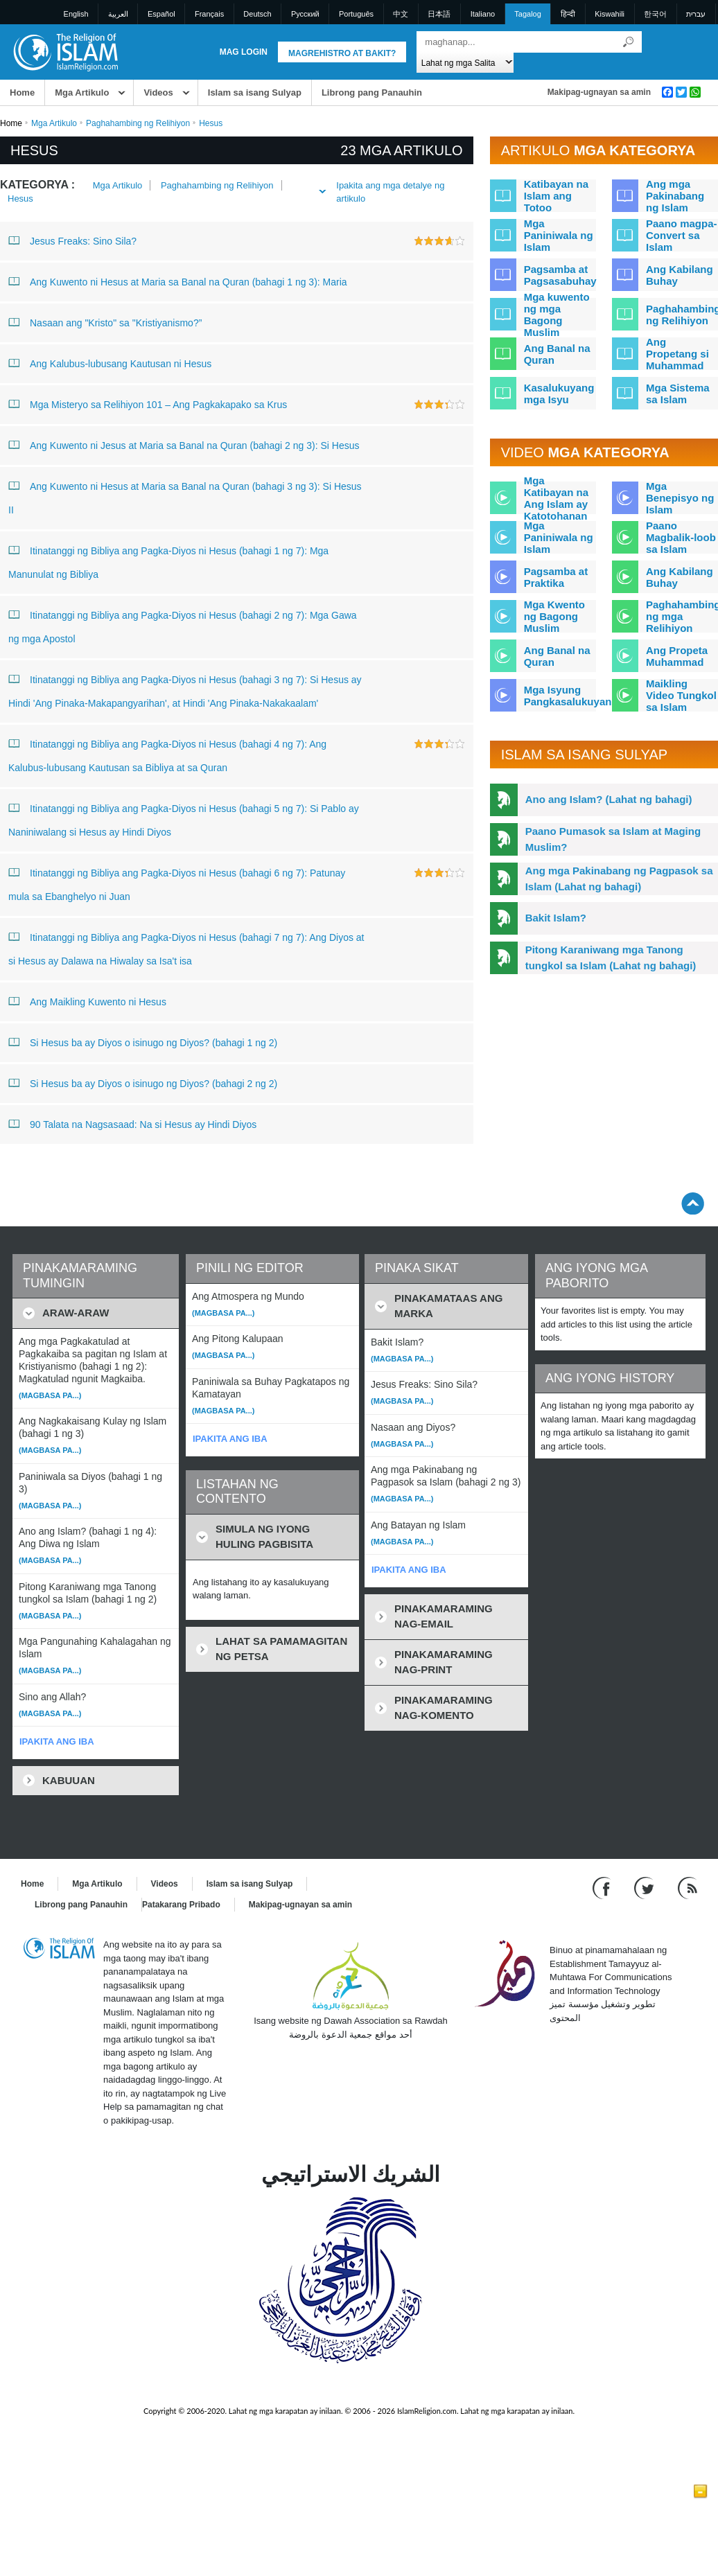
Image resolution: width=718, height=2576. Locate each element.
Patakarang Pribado (181, 1904)
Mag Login (244, 52)
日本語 (439, 14)
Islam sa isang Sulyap (254, 92)
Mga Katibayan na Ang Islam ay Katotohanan (556, 498)
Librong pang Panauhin (372, 92)
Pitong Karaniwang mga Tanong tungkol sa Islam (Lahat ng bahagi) (611, 957)
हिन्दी (568, 14)
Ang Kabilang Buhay (679, 275)
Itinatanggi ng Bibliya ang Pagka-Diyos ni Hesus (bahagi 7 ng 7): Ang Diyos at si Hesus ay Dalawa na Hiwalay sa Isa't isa (186, 946)
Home (22, 92)
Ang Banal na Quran (557, 354)
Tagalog (527, 14)
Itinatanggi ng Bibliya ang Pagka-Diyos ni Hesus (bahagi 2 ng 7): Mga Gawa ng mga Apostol (182, 623)
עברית (696, 14)
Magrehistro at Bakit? (342, 53)
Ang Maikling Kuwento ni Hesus (87, 1001)
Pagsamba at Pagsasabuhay (560, 275)
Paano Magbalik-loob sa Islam (681, 537)
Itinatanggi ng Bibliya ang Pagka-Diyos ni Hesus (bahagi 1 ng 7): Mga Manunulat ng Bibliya (168, 559)
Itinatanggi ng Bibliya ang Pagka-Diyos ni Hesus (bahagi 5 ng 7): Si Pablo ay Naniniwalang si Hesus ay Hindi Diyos (183, 817)
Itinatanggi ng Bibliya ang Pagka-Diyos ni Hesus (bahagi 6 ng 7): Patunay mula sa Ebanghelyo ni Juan (176, 881)
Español (161, 14)
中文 (400, 14)
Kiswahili (609, 14)
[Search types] (465, 62)
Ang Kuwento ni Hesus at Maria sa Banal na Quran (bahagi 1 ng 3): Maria (177, 281)
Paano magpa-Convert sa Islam (681, 235)
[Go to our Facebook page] (603, 1887)
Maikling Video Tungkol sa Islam (681, 695)
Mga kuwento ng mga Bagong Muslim (557, 314)
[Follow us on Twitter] (645, 1887)
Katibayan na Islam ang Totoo (556, 195)
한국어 (655, 14)
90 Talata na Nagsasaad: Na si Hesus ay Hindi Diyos (132, 1124)
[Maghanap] (628, 42)
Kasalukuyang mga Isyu (559, 393)
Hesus (20, 198)
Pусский (305, 14)
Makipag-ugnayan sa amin (599, 92)
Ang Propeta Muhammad (677, 656)
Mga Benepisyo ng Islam (680, 497)
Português (356, 14)
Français (209, 14)
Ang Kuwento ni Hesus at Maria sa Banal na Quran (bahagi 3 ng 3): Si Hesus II (185, 495)
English (76, 14)
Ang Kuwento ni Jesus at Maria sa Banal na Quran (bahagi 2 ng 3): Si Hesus (184, 445)
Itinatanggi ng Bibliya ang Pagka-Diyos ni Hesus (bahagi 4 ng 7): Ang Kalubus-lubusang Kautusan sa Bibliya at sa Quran (167, 752)
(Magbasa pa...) (50, 1395)
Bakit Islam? (555, 918)
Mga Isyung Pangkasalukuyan (568, 695)
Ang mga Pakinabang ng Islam (675, 195)
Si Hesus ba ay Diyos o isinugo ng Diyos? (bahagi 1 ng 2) (142, 1042)
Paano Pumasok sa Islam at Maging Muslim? (613, 839)
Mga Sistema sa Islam (678, 393)
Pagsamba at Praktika (556, 577)
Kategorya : (37, 185)
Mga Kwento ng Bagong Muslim (554, 616)
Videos (158, 92)
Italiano (483, 14)
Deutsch (257, 14)
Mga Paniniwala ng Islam (558, 235)
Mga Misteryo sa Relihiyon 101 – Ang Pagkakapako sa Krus (147, 404)
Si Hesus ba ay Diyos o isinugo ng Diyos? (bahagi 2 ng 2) (142, 1083)
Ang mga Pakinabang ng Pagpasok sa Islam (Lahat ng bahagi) (619, 878)
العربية (118, 14)
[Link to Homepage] (65, 51)
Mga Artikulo (82, 92)
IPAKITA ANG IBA (56, 1741)
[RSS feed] (687, 1887)
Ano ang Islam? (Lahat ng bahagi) (608, 799)
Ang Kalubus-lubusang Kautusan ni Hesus (109, 363)
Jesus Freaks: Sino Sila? (72, 240)
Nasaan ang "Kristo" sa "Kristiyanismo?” (105, 322)
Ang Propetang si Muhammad (677, 353)
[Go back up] (692, 1203)
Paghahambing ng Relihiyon (138, 123)
